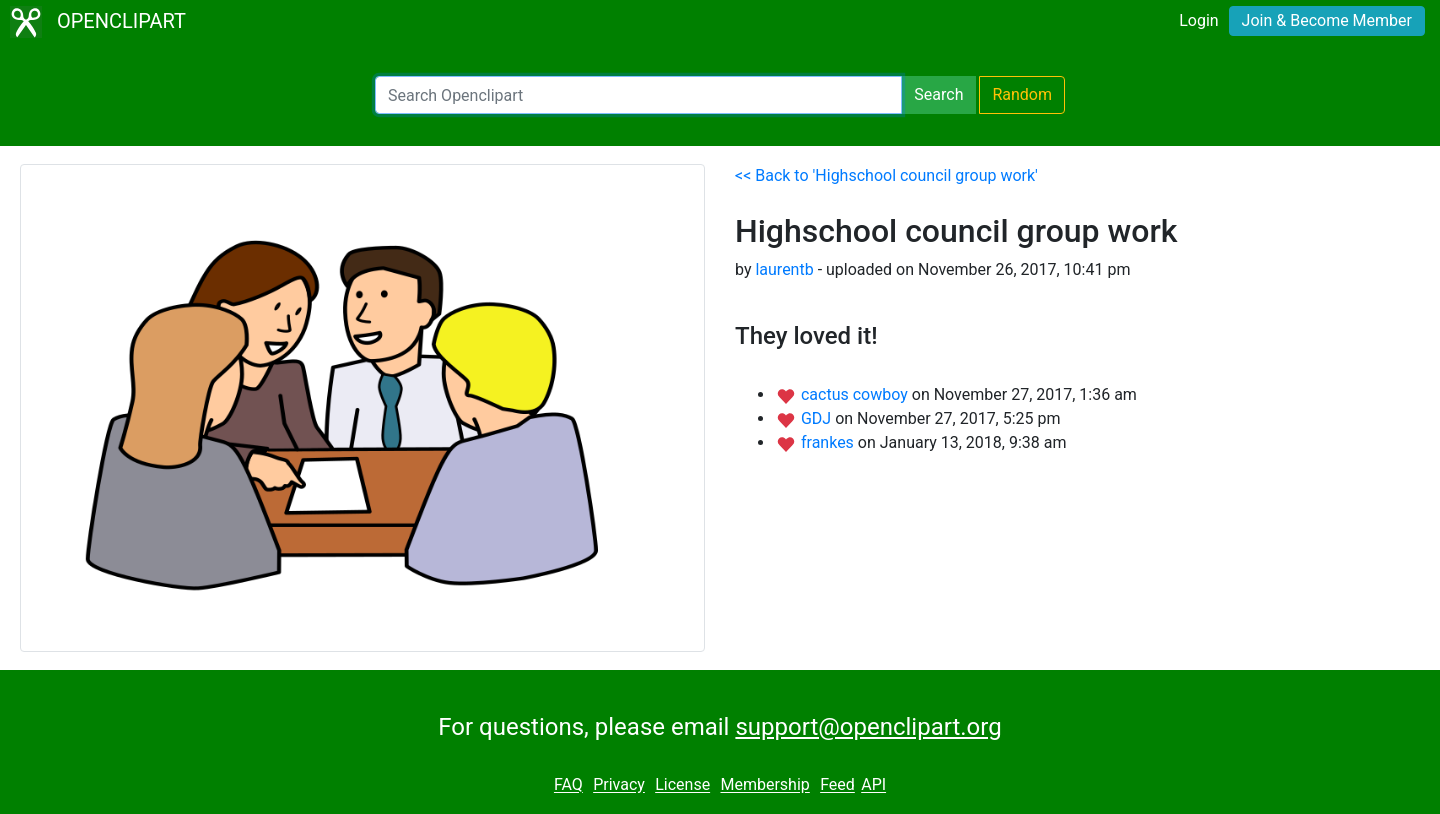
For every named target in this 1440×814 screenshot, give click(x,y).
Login (1198, 20)
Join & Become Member (1327, 20)
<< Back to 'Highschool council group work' (886, 175)
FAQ (568, 785)
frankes (829, 442)
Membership (764, 785)
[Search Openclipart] (638, 95)
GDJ (818, 418)
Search (938, 94)
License (682, 785)
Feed (837, 785)
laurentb (784, 269)
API (873, 785)
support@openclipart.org (868, 727)
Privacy (619, 785)
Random (1022, 94)
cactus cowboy (856, 394)
